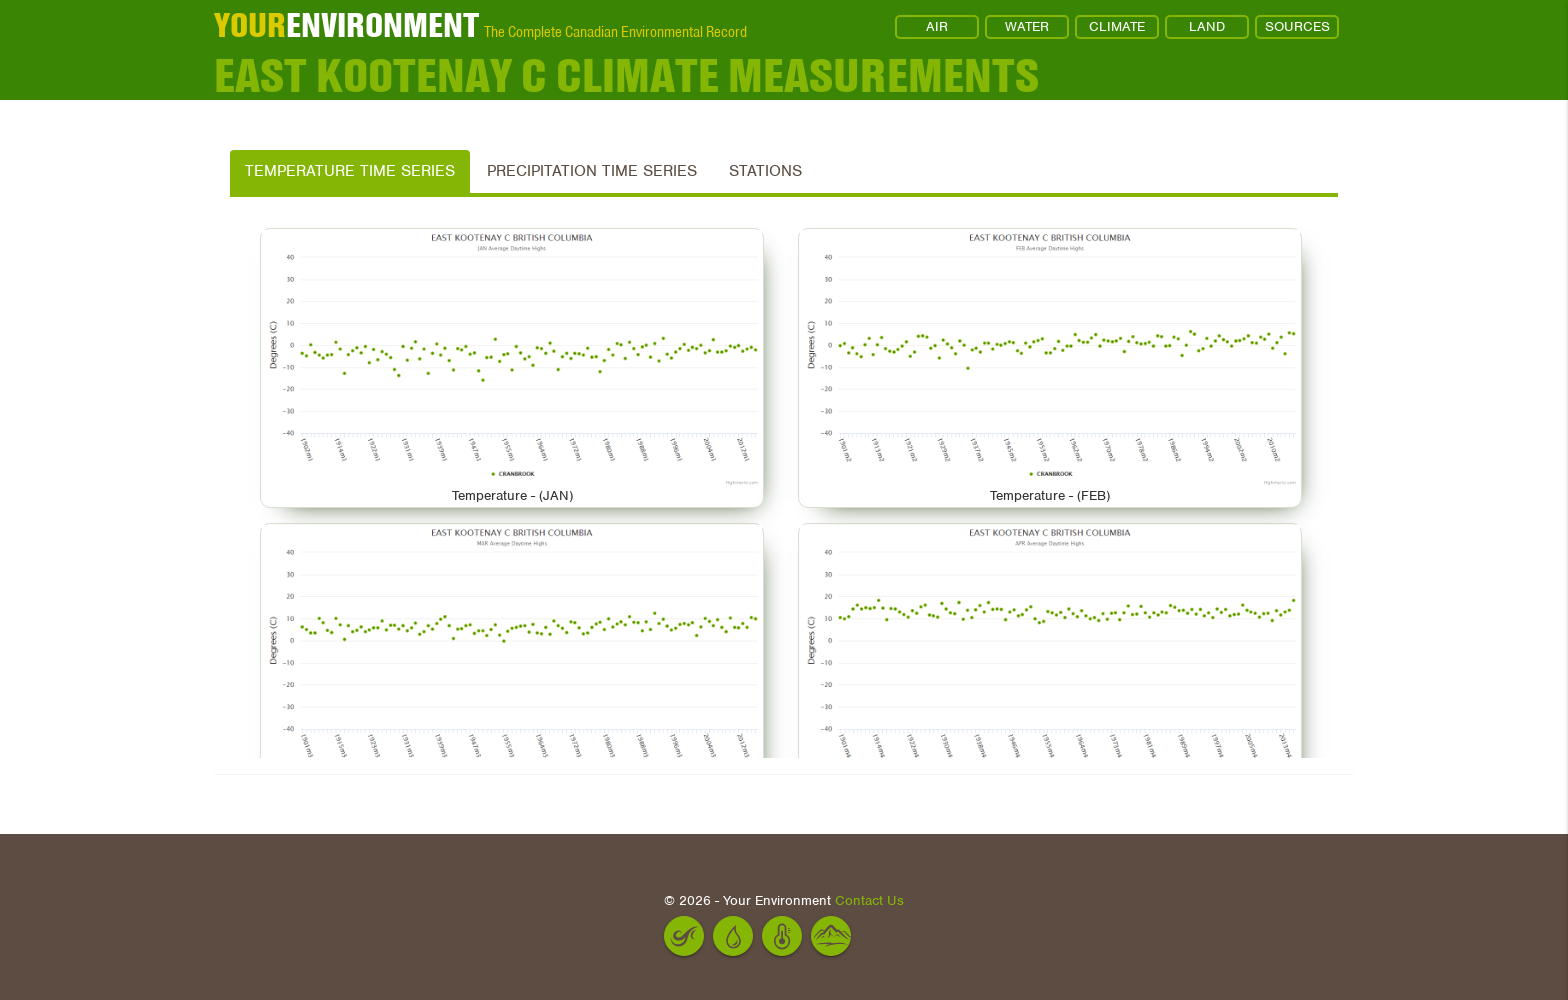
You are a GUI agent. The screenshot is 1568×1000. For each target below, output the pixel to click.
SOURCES (1297, 26)
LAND (1207, 26)
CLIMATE (1117, 26)
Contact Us (869, 900)
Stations (765, 171)
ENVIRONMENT (346, 25)
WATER (1027, 26)
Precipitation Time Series (592, 171)
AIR (937, 26)
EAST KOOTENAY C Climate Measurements (626, 75)
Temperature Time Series (350, 171)
